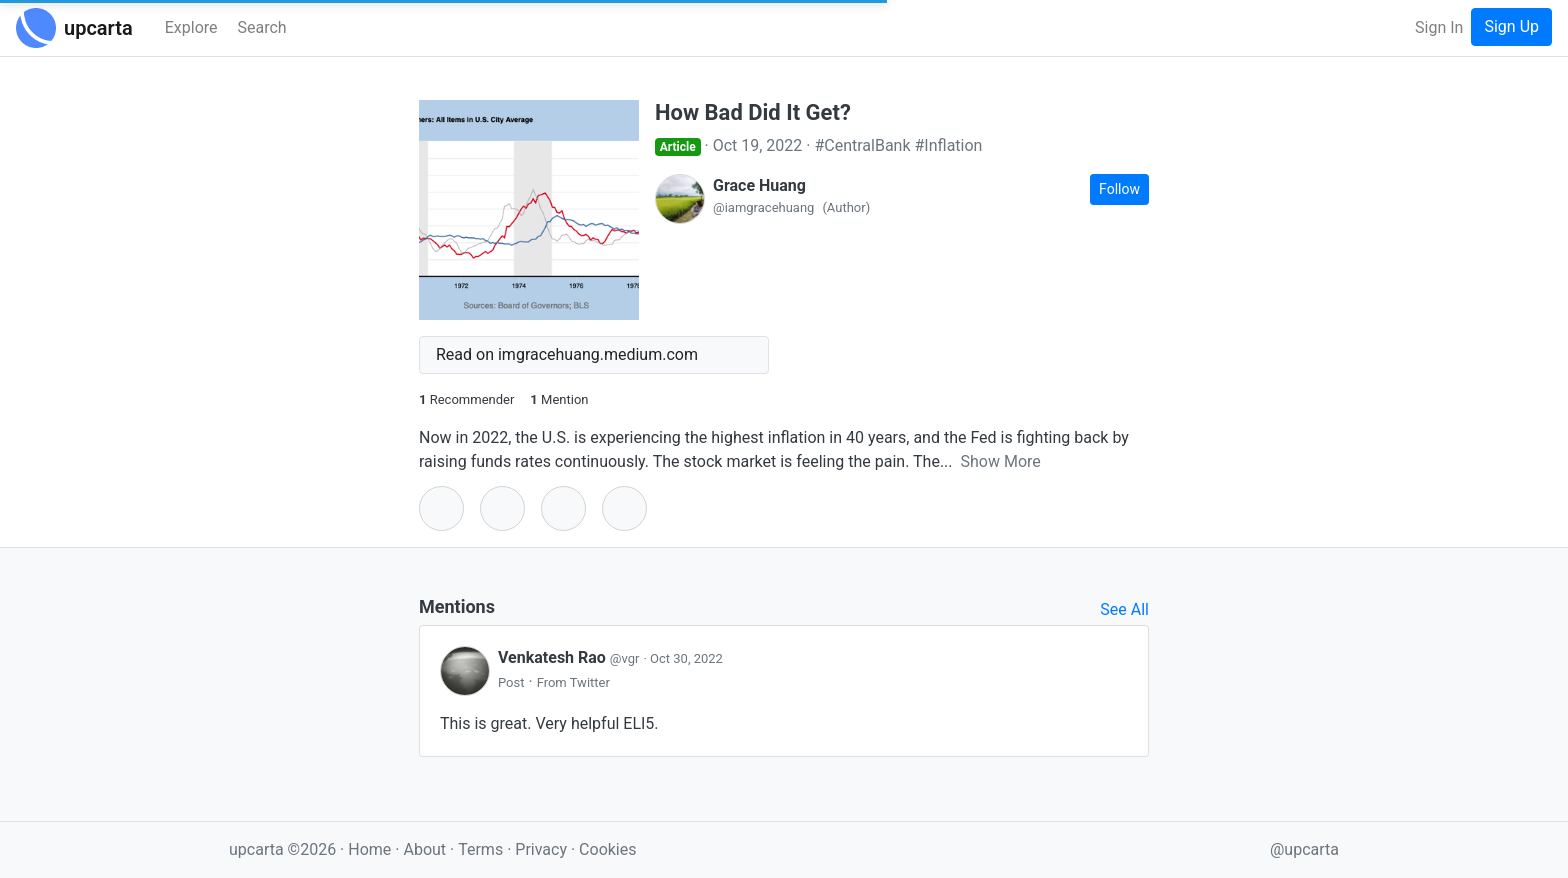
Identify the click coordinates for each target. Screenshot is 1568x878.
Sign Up (1511, 26)
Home (369, 849)
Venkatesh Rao (570, 657)
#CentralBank (862, 145)
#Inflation (949, 145)
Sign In (1439, 27)
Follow (1119, 189)
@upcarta (1304, 849)
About (424, 849)
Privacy (543, 849)
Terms (482, 849)
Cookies (607, 849)
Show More (1001, 461)
